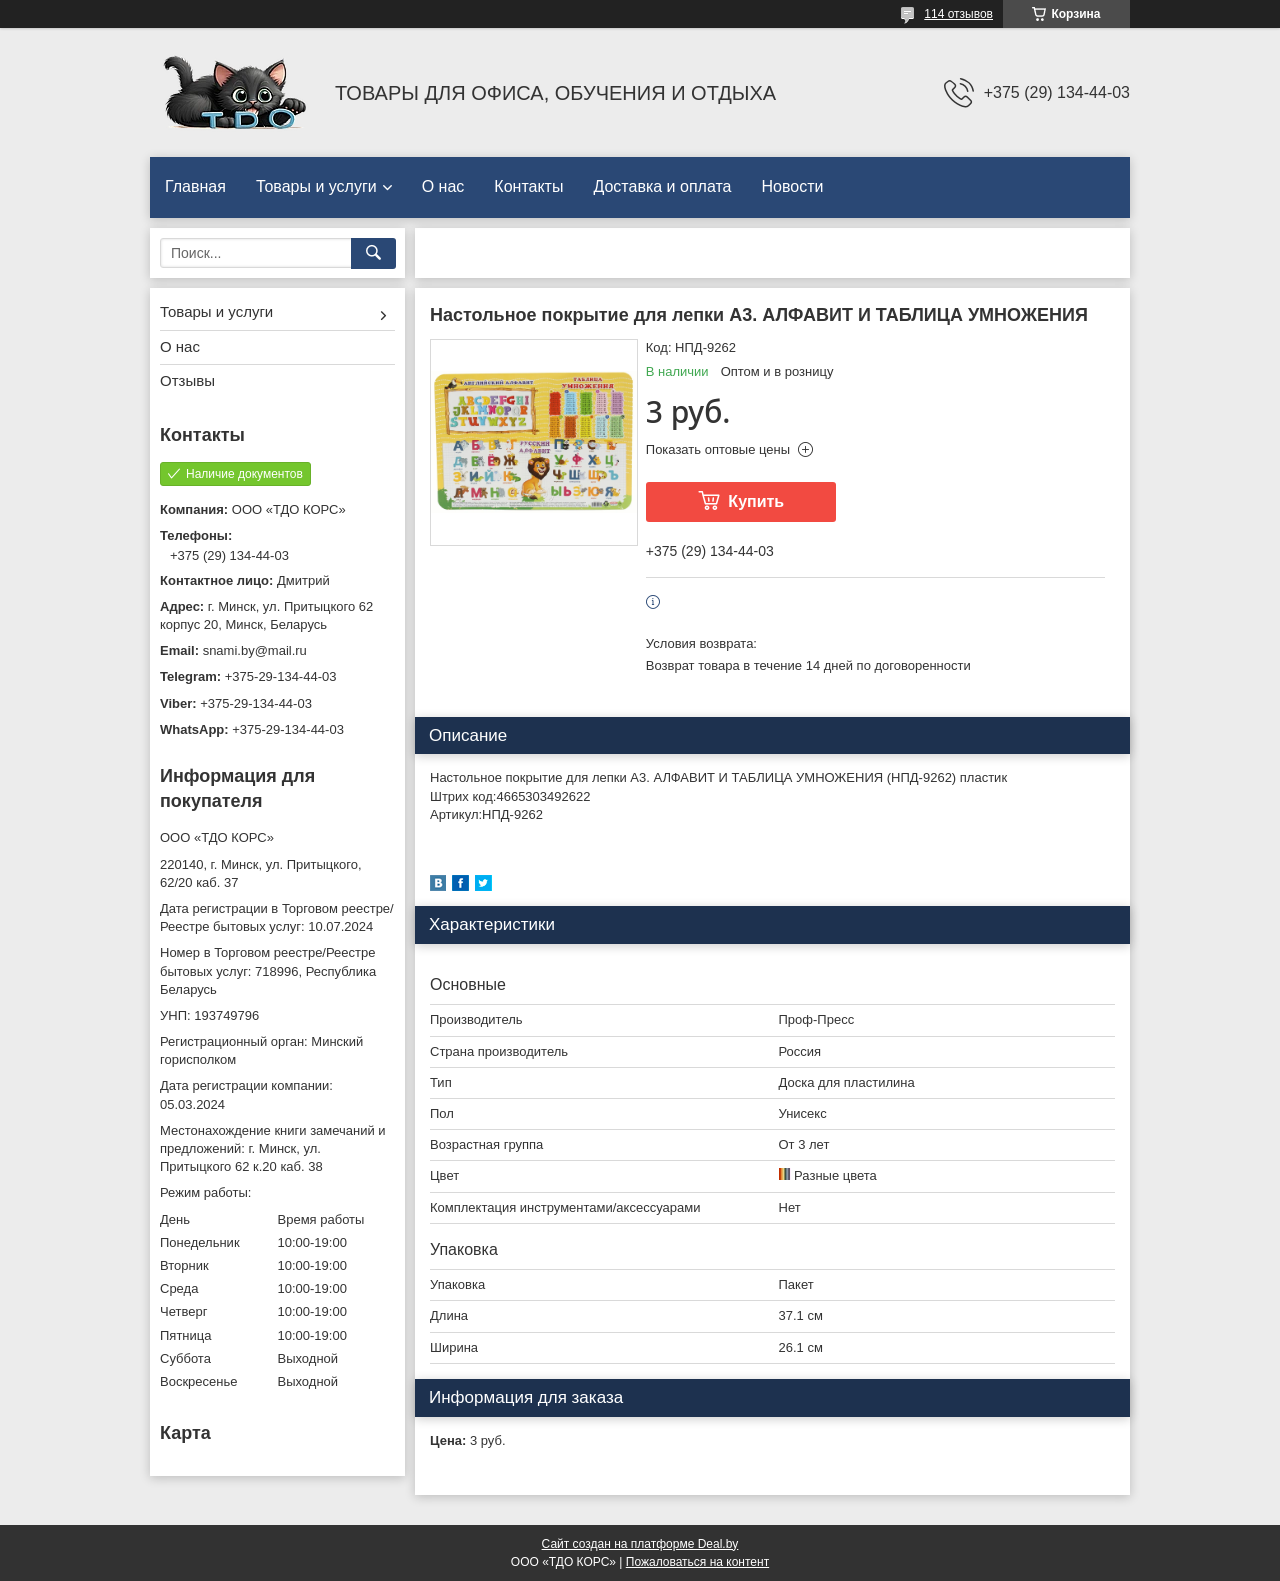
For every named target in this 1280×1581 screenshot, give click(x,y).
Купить (756, 501)
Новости (792, 186)
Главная (195, 186)
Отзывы (187, 380)
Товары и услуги (316, 186)
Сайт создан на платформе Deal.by (640, 1544)
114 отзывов (958, 14)
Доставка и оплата (662, 186)
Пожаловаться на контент (697, 1562)
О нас (443, 186)
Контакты (528, 186)
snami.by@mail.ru (255, 650)
